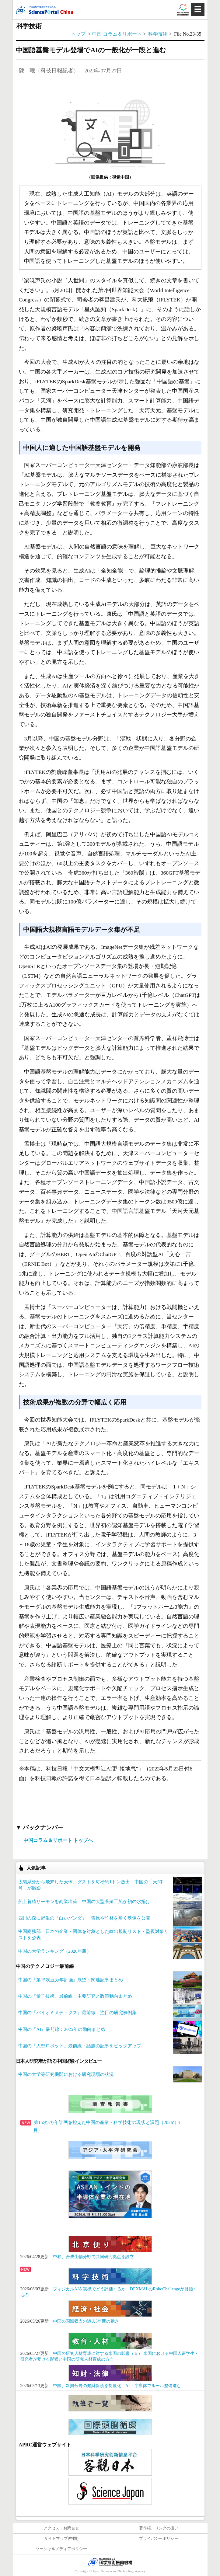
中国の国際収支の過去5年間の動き (86, 2321)
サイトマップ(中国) (61, 2538)
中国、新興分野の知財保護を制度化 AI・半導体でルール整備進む (117, 2385)
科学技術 (158, 34)
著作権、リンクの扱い (159, 2528)
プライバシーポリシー (159, 2538)
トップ (78, 34)
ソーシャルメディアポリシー (61, 2549)
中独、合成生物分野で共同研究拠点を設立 (93, 2256)
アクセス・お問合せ (61, 2528)
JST (110, 2562)
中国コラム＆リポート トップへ (58, 1840)
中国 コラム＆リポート (117, 34)
